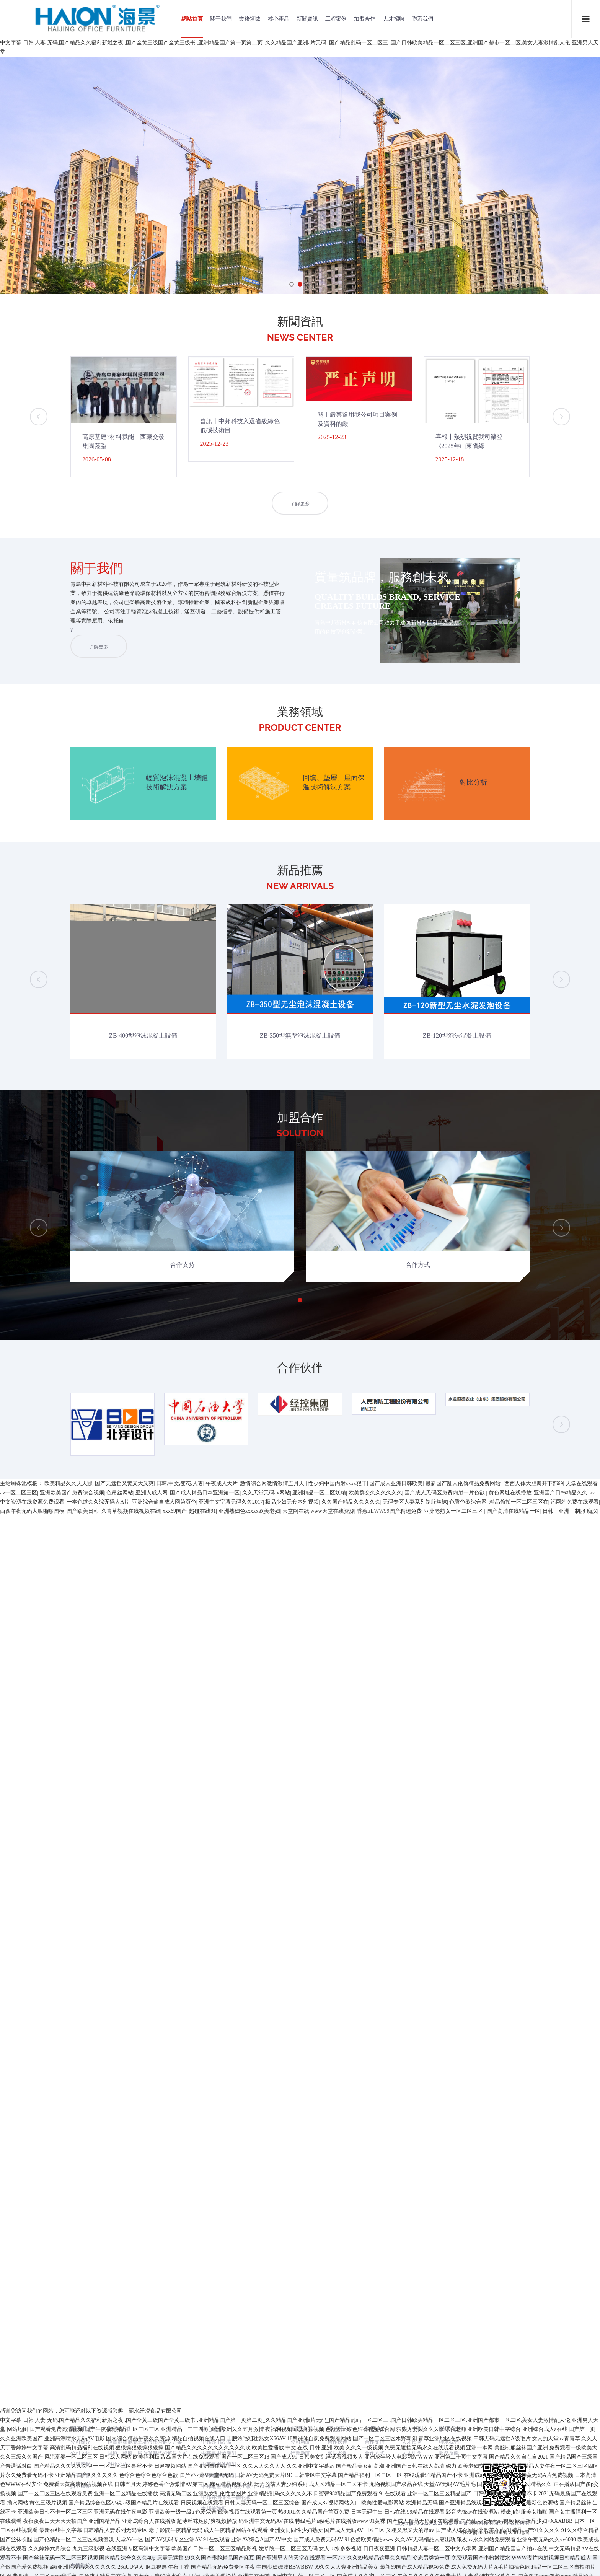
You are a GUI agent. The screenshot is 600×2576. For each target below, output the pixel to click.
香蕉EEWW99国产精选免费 (389, 2571)
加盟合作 (364, 19)
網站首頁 (192, 19)
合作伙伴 (337, 1514)
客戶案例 (337, 1525)
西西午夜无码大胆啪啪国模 (32, 2571)
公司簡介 (80, 1514)
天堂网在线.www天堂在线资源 (318, 2571)
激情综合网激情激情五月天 (273, 2544)
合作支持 (375, 1514)
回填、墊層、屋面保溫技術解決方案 (147, 1525)
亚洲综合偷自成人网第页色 (164, 2562)
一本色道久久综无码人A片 (98, 2562)
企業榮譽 (80, 1548)
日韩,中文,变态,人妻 (179, 2544)
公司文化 (80, 1525)
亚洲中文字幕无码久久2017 (231, 2562)
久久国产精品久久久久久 (350, 2562)
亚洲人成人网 (151, 2553)
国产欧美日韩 (83, 2571)
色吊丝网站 (119, 2553)
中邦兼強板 (213, 1581)
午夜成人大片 (221, 2544)
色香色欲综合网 (468, 2562)
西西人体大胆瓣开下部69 (533, 2544)
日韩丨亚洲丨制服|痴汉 (570, 2571)
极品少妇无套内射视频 (292, 2562)
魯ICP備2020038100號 (483, 1605)
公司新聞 (300, 1514)
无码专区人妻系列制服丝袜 (415, 2562)
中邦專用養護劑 (218, 1548)
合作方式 (375, 1525)
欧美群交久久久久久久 (375, 2553)
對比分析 (117, 1537)
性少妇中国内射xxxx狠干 (337, 2544)
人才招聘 (393, 19)
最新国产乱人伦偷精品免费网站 (464, 2544)
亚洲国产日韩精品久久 (560, 2553)
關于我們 (221, 19)
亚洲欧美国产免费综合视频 (72, 2553)
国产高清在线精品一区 (513, 2571)
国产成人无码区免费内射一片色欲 (445, 2553)
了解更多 (300, 504)
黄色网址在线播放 (510, 2553)
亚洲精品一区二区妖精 (319, 2553)
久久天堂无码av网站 (266, 2553)
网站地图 (17, 1671)
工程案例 (336, 19)
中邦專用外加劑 (218, 1537)
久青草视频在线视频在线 (130, 2571)
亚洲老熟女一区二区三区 (454, 2571)
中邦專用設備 (216, 1514)
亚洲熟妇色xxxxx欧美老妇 (249, 2571)
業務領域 (249, 19)
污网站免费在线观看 (575, 2562)
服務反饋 (449, 1525)
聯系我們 (422, 19)
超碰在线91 (202, 2571)
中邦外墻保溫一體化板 (226, 1570)
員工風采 (80, 1559)
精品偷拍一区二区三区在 (518, 2562)
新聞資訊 (307, 19)
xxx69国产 (175, 2571)
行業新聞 (300, 1525)
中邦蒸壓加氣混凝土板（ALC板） (238, 1559)
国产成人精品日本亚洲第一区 (205, 2553)
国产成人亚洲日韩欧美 (396, 2544)
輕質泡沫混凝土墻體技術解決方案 (145, 1514)
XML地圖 (519, 1605)
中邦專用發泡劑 (218, 1525)
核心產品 (278, 19)
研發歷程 (80, 1537)
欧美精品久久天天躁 (68, 2544)
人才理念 (412, 1525)
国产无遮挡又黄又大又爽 (124, 2544)
